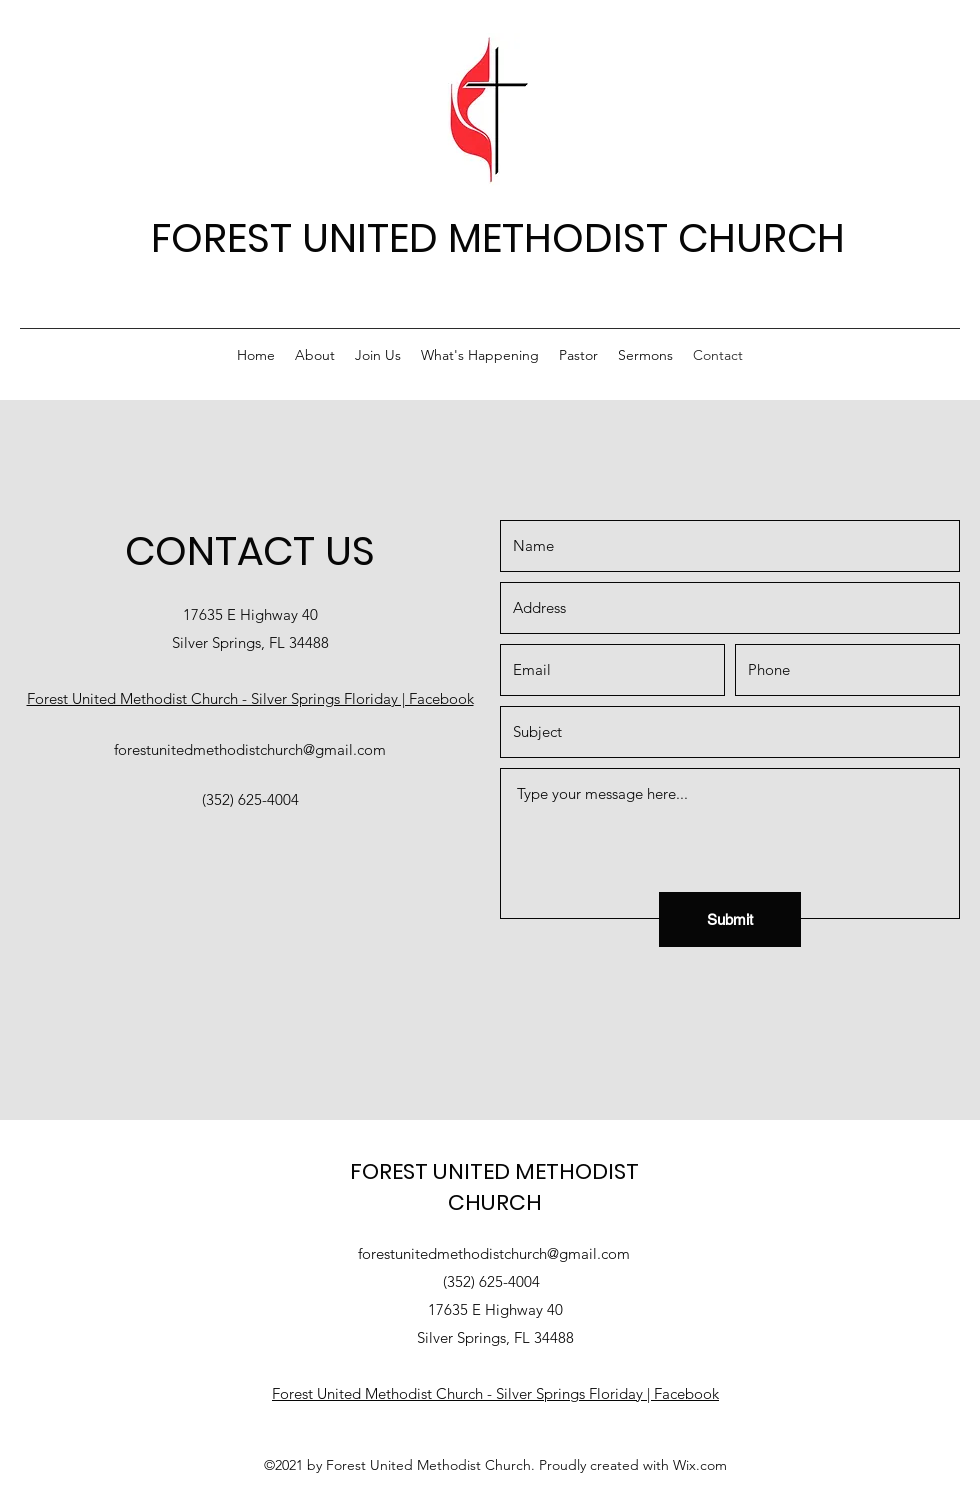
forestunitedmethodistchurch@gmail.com (250, 749)
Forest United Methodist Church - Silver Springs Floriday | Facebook (250, 698)
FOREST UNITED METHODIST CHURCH (498, 238)
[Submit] (730, 919)
